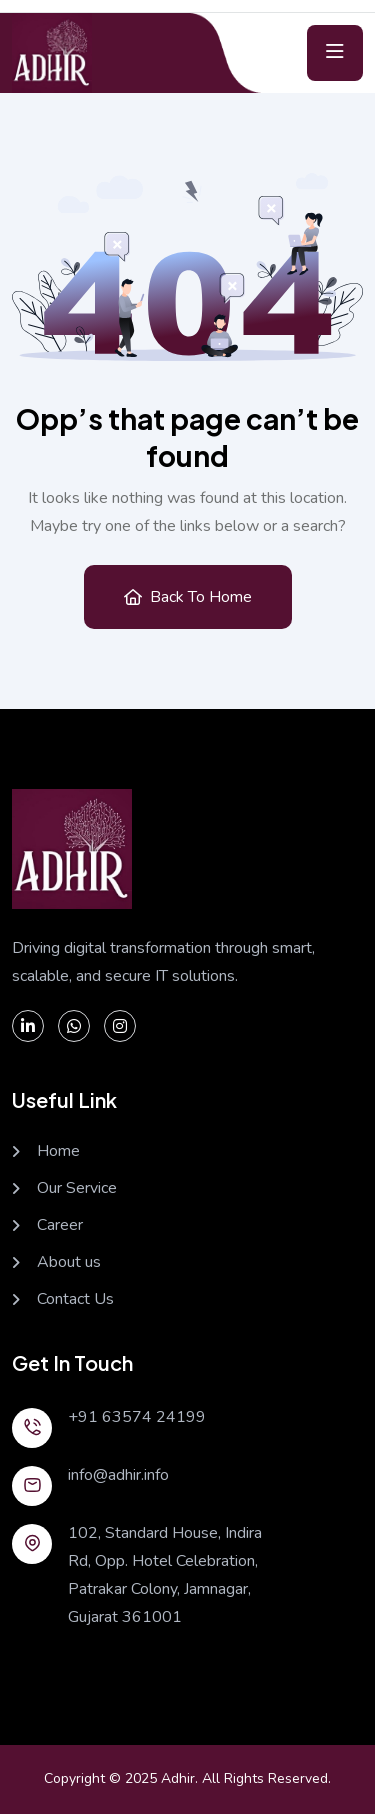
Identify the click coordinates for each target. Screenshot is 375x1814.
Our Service (77, 1188)
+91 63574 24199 (137, 1417)
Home (58, 1151)
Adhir (178, 1778)
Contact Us (75, 1299)
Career (60, 1225)
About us (69, 1262)
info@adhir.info (118, 1475)
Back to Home (188, 597)
